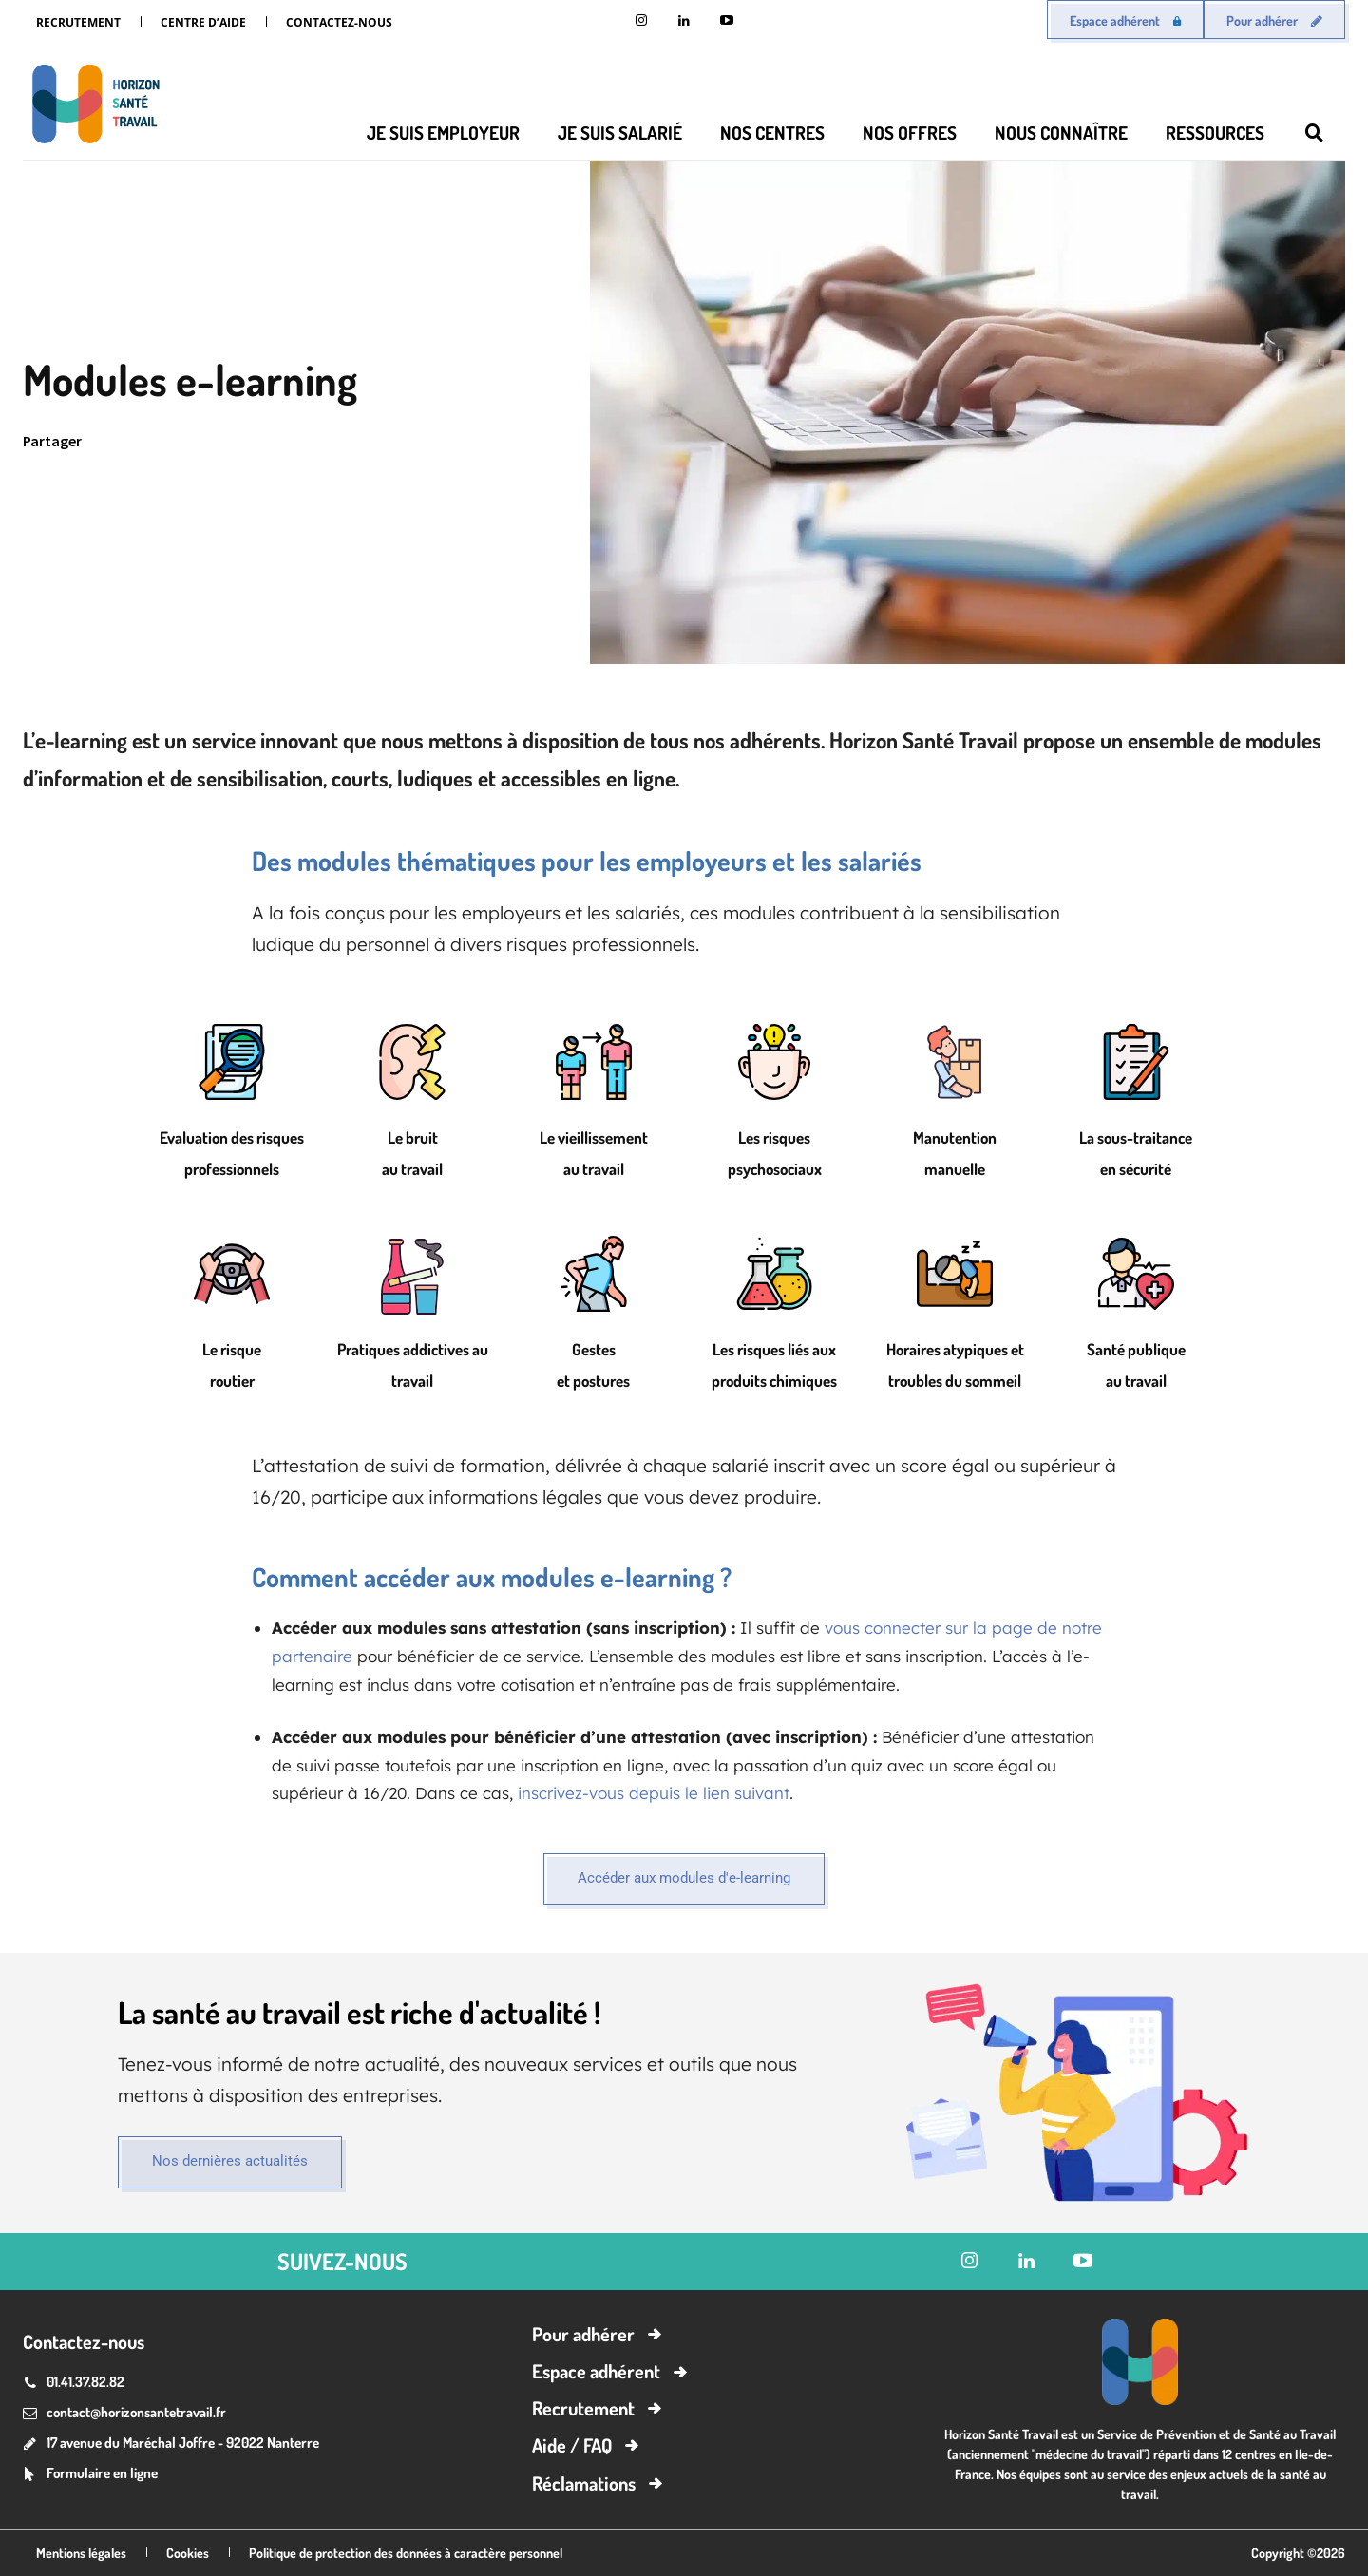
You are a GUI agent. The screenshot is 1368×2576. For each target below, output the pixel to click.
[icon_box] (90, 2475)
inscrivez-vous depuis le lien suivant (653, 1793)
